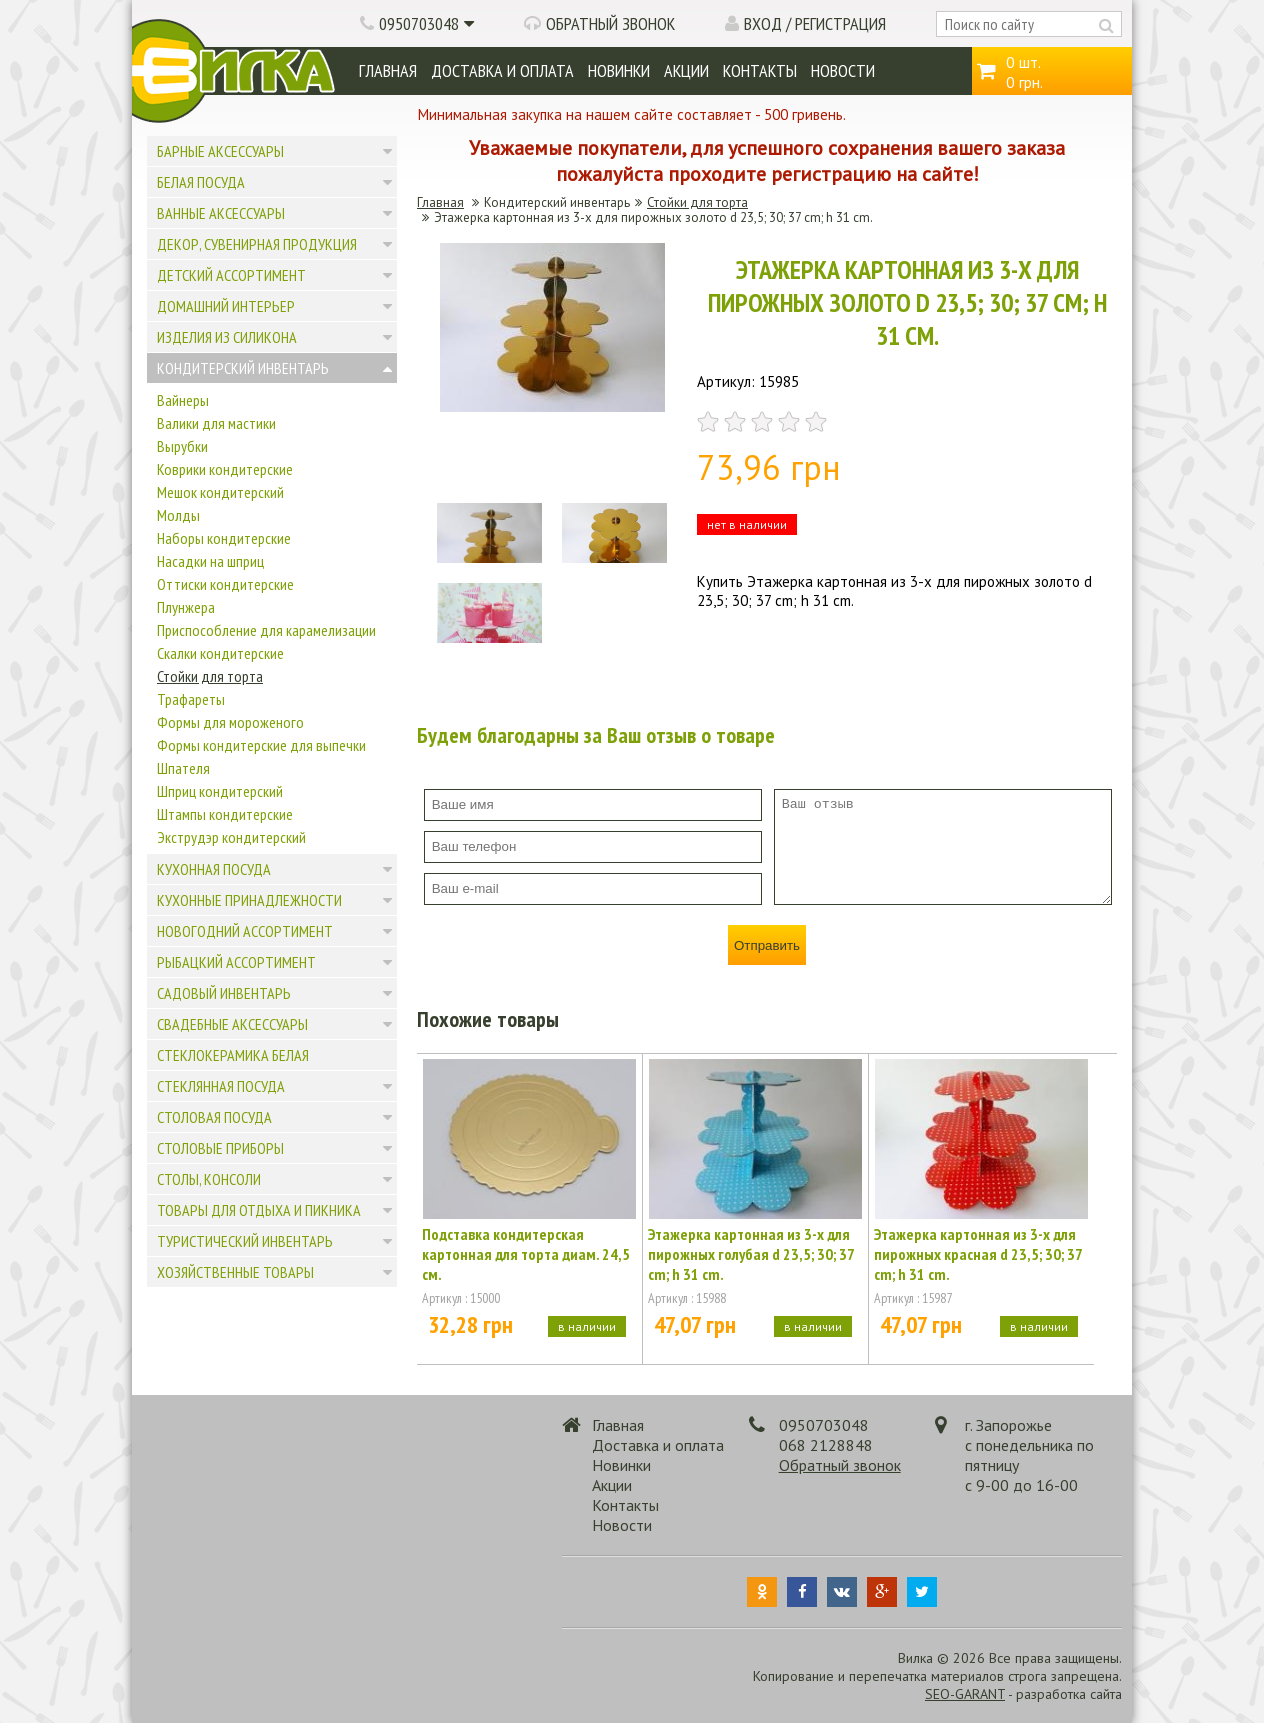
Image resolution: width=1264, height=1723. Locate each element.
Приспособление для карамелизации (266, 630)
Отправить (767, 945)
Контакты (760, 70)
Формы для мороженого (230, 722)
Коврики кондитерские (225, 469)
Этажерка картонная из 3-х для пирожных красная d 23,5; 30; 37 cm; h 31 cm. (978, 1254)
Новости (843, 70)
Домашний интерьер (226, 306)
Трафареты (191, 699)
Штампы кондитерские (225, 814)
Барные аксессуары (220, 151)
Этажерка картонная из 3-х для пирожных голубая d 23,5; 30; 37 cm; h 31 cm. (751, 1254)
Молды (178, 515)
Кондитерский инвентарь (243, 368)
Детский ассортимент (231, 275)
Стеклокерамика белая (233, 1055)
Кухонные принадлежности (249, 900)
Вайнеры (183, 400)
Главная (388, 70)
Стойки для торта (210, 676)
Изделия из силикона (227, 337)
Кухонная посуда (214, 869)
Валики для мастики (216, 423)
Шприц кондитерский (220, 791)
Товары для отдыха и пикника (259, 1210)
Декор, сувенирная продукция (257, 244)
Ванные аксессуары (221, 213)
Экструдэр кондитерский (231, 837)
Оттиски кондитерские (225, 584)
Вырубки (182, 446)
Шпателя (183, 768)
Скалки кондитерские (220, 653)
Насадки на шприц (210, 561)
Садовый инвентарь (224, 993)
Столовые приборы (220, 1148)
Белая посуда (201, 182)
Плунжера (186, 607)
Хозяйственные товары (235, 1272)
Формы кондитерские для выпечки (261, 745)
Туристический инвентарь (245, 1241)
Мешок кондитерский (220, 492)
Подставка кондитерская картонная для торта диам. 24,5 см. (526, 1254)
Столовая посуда (214, 1117)
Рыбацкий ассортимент (236, 962)
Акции (686, 70)
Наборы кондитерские (224, 538)
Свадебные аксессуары (232, 1024)
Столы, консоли (209, 1179)
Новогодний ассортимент (245, 931)
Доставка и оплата (502, 70)
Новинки (619, 70)
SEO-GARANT (965, 1694)
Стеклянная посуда (221, 1086)
